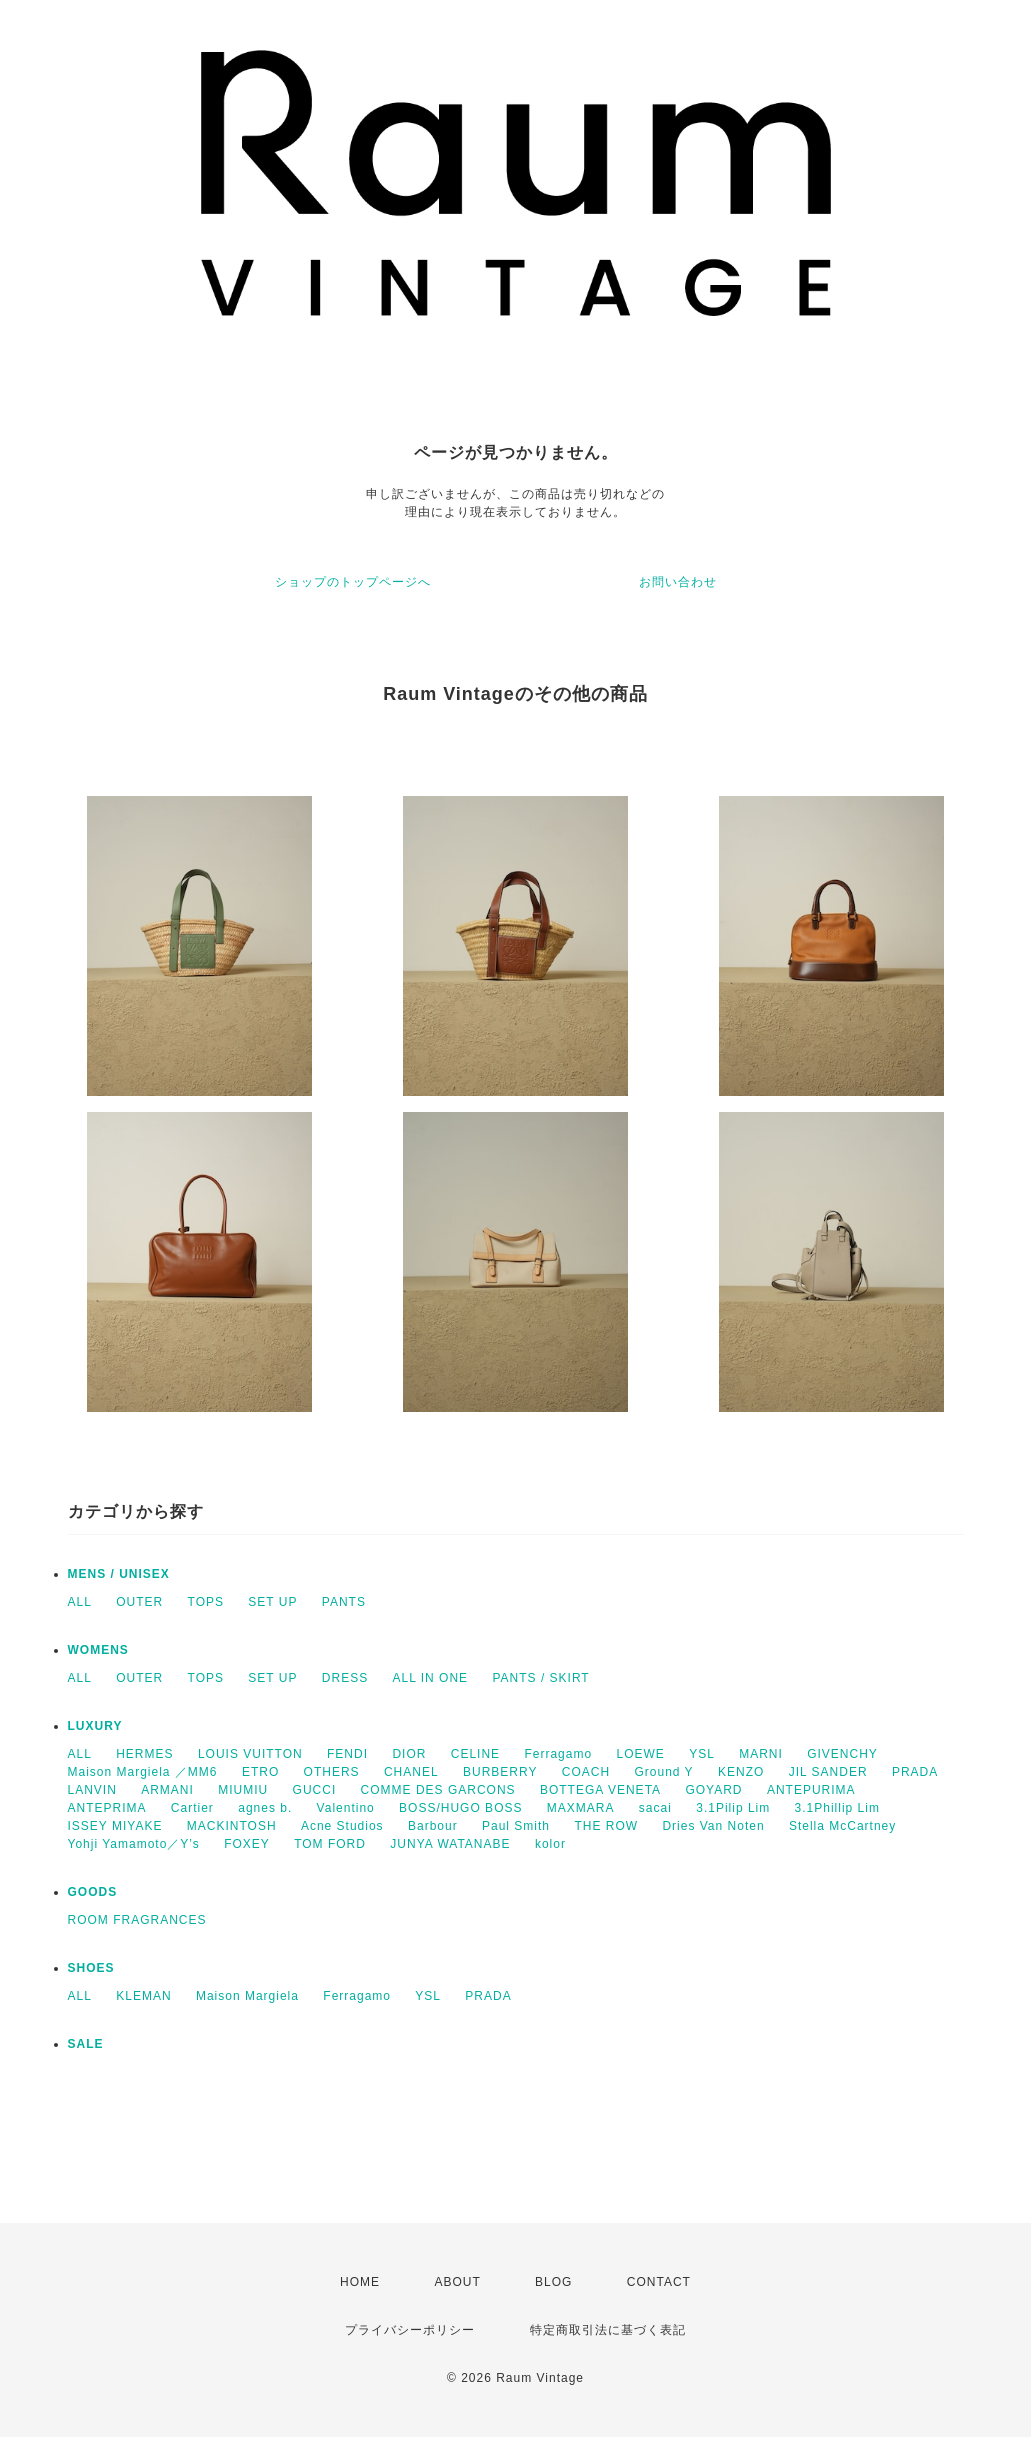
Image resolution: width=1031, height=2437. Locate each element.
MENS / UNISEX (119, 1574)
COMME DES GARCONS (438, 1790)
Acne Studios (342, 1826)
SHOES (91, 1968)
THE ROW (606, 1826)
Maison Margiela (247, 1996)
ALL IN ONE (431, 1678)
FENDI (347, 1754)
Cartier (192, 1808)
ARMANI (167, 1790)
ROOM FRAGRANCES (137, 1920)
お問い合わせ (678, 582)
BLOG (553, 2282)
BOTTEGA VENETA (600, 1790)
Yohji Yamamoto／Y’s (134, 1844)
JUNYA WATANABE (450, 1844)
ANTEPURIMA (811, 1790)
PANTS (344, 1602)
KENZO (741, 1772)
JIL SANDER (828, 1772)
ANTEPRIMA (107, 1808)
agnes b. (265, 1808)
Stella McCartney (842, 1826)
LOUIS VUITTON (250, 1754)
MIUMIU (243, 1790)
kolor (550, 1844)
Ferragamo (558, 1754)
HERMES (144, 1754)
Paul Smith (516, 1826)
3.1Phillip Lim (837, 1808)
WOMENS (98, 1650)
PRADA (915, 1772)
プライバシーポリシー (410, 2330)
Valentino (346, 1808)
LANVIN (92, 1790)
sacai (655, 1808)
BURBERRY (500, 1772)
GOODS (93, 1892)
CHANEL (411, 1772)
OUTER (139, 1602)
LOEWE (640, 1754)
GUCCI (315, 1790)
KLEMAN (143, 1996)
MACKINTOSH (232, 1826)
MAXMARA (581, 1808)
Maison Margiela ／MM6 (143, 1772)
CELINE (475, 1754)
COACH (586, 1772)
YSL (702, 1754)
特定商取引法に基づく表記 (608, 2330)
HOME (360, 2282)
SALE (86, 2044)
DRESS (345, 1678)
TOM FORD (330, 1844)
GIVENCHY (842, 1754)
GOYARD (713, 1790)
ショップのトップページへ (353, 582)
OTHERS (332, 1772)
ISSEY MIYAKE (115, 1826)
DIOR (409, 1754)
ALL (80, 1602)
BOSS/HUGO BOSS (460, 1808)
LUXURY (95, 1726)
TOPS (206, 1602)
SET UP (272, 1602)
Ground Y (663, 1772)
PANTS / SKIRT (540, 1678)
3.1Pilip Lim (733, 1808)
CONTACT (659, 2282)
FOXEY (247, 1844)
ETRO (260, 1772)
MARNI (761, 1754)
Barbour (433, 1826)
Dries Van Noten (713, 1826)
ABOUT (457, 2282)
